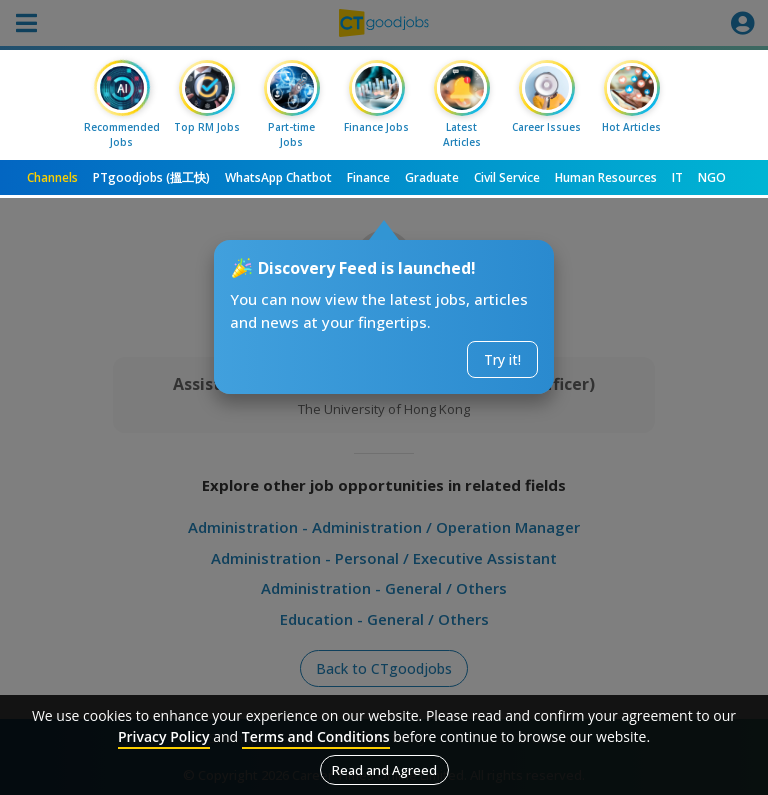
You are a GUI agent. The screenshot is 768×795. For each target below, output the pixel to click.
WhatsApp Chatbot (278, 177)
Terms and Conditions (316, 736)
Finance (368, 177)
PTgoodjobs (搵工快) (151, 177)
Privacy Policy (164, 736)
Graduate (432, 177)
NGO (712, 177)
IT (677, 177)
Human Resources (606, 177)
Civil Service (507, 177)
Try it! (502, 359)
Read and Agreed (384, 770)
